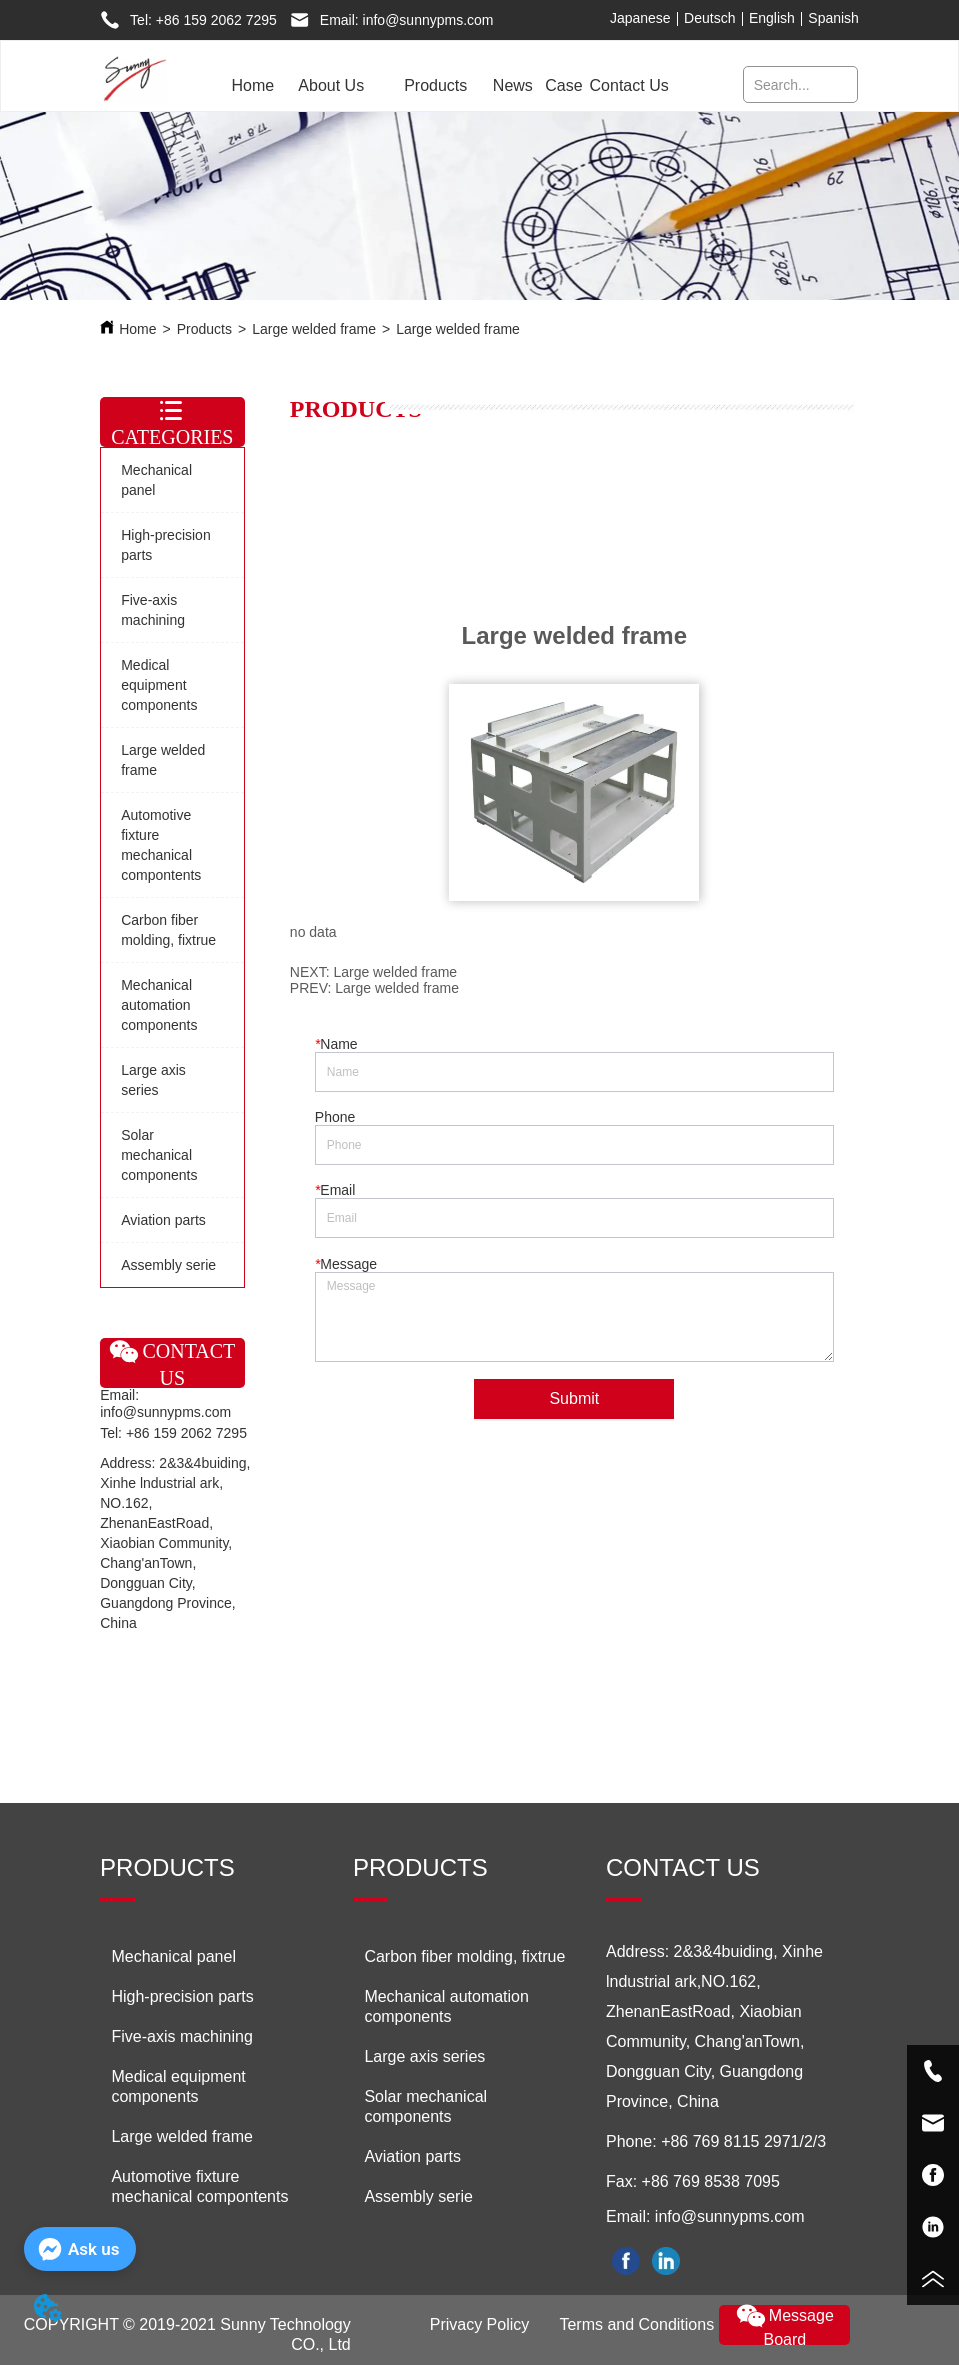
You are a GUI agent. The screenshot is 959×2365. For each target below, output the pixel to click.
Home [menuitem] (252, 85)
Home (137, 329)
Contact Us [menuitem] (629, 85)
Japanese (640, 18)
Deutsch (709, 18)
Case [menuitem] (563, 85)
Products (204, 329)
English (772, 18)
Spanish (833, 18)
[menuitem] (331, 86)
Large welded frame (314, 329)
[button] (331, 86)
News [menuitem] (513, 85)
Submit (574, 1398)
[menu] (447, 86)
